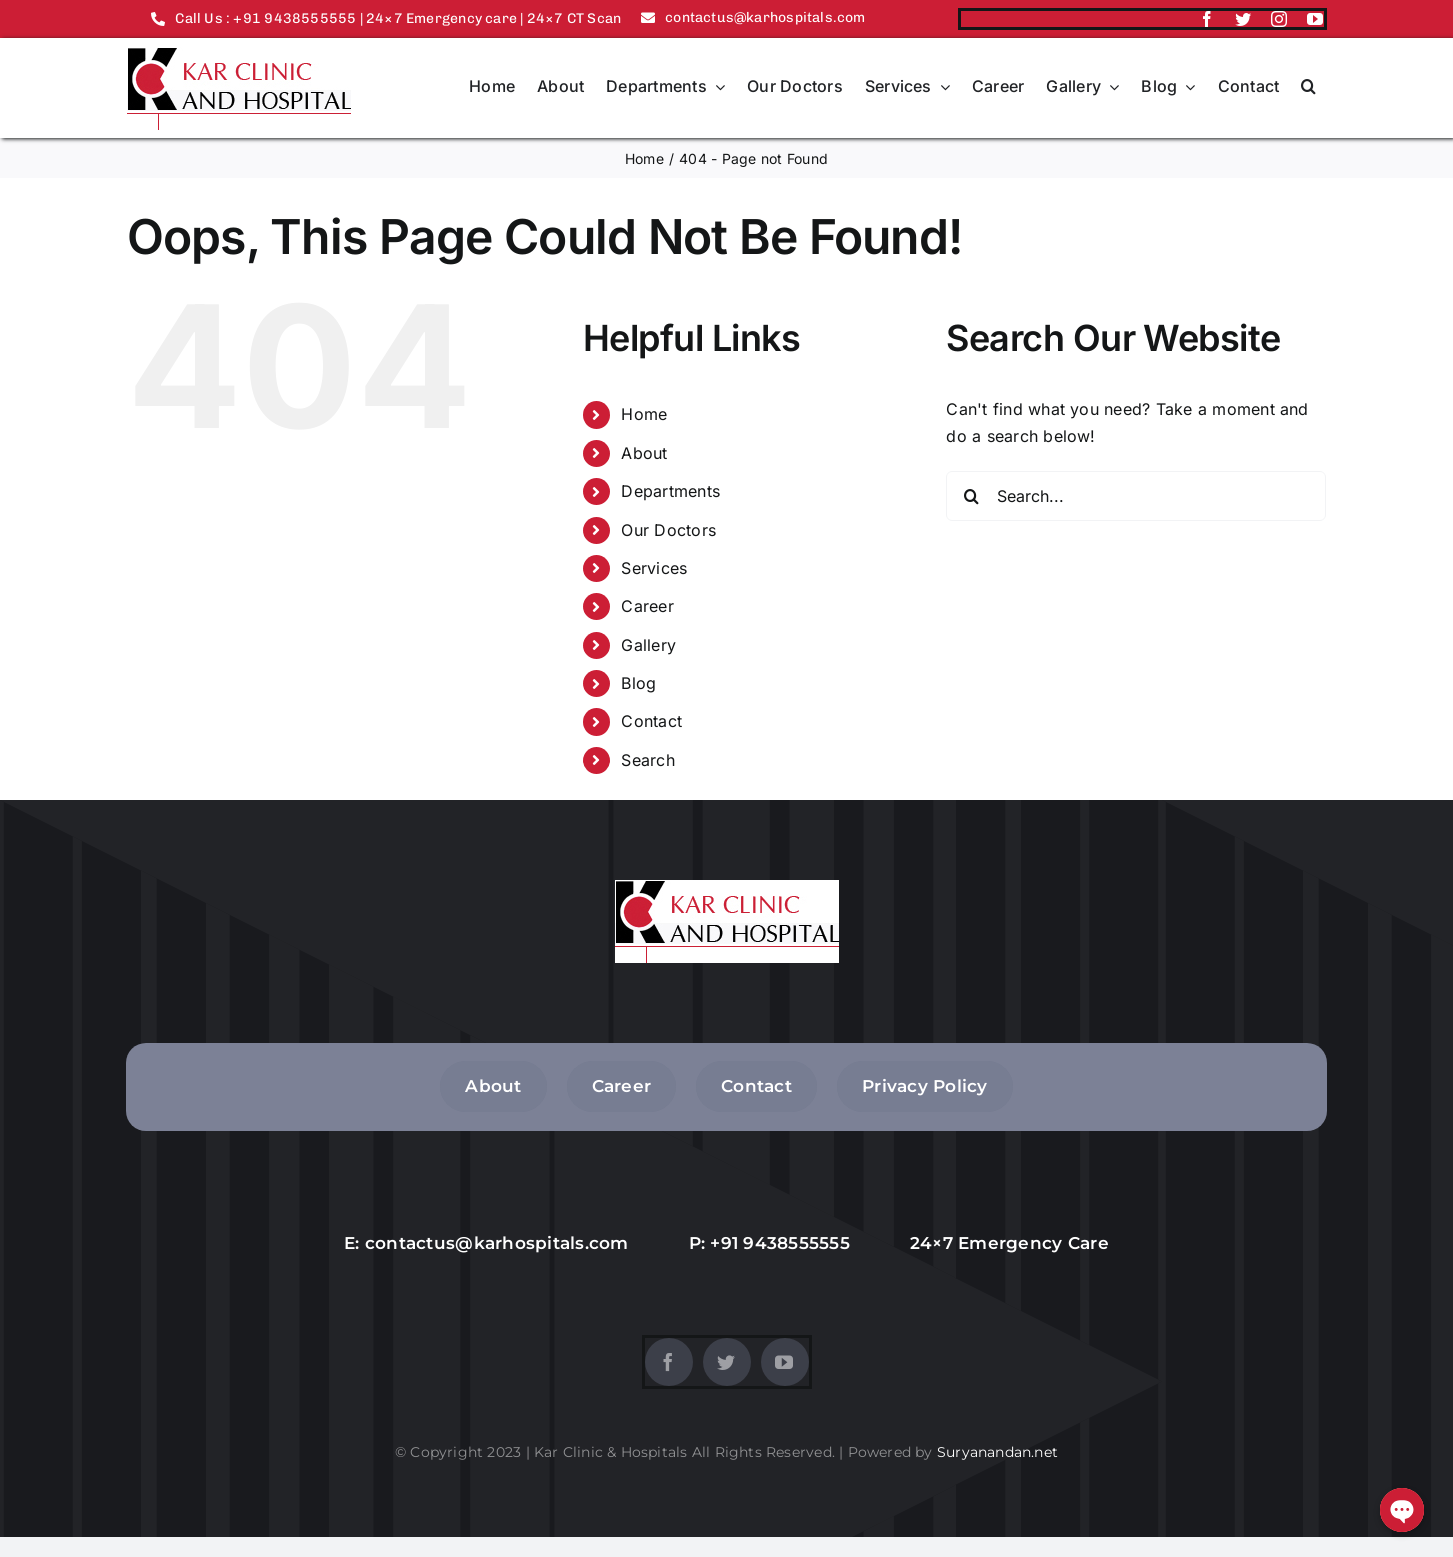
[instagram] (1279, 19)
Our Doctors (668, 530)
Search (647, 760)
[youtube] (1315, 19)
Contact (651, 721)
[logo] (239, 55)
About (644, 453)
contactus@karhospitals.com (497, 1243)
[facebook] (1207, 19)
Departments (670, 491)
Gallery (648, 645)
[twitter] (1243, 19)
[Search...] (1136, 496)
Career (647, 606)
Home (644, 414)
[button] (1308, 88)
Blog (638, 683)
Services (654, 568)
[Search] (971, 496)
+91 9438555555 (780, 1243)
